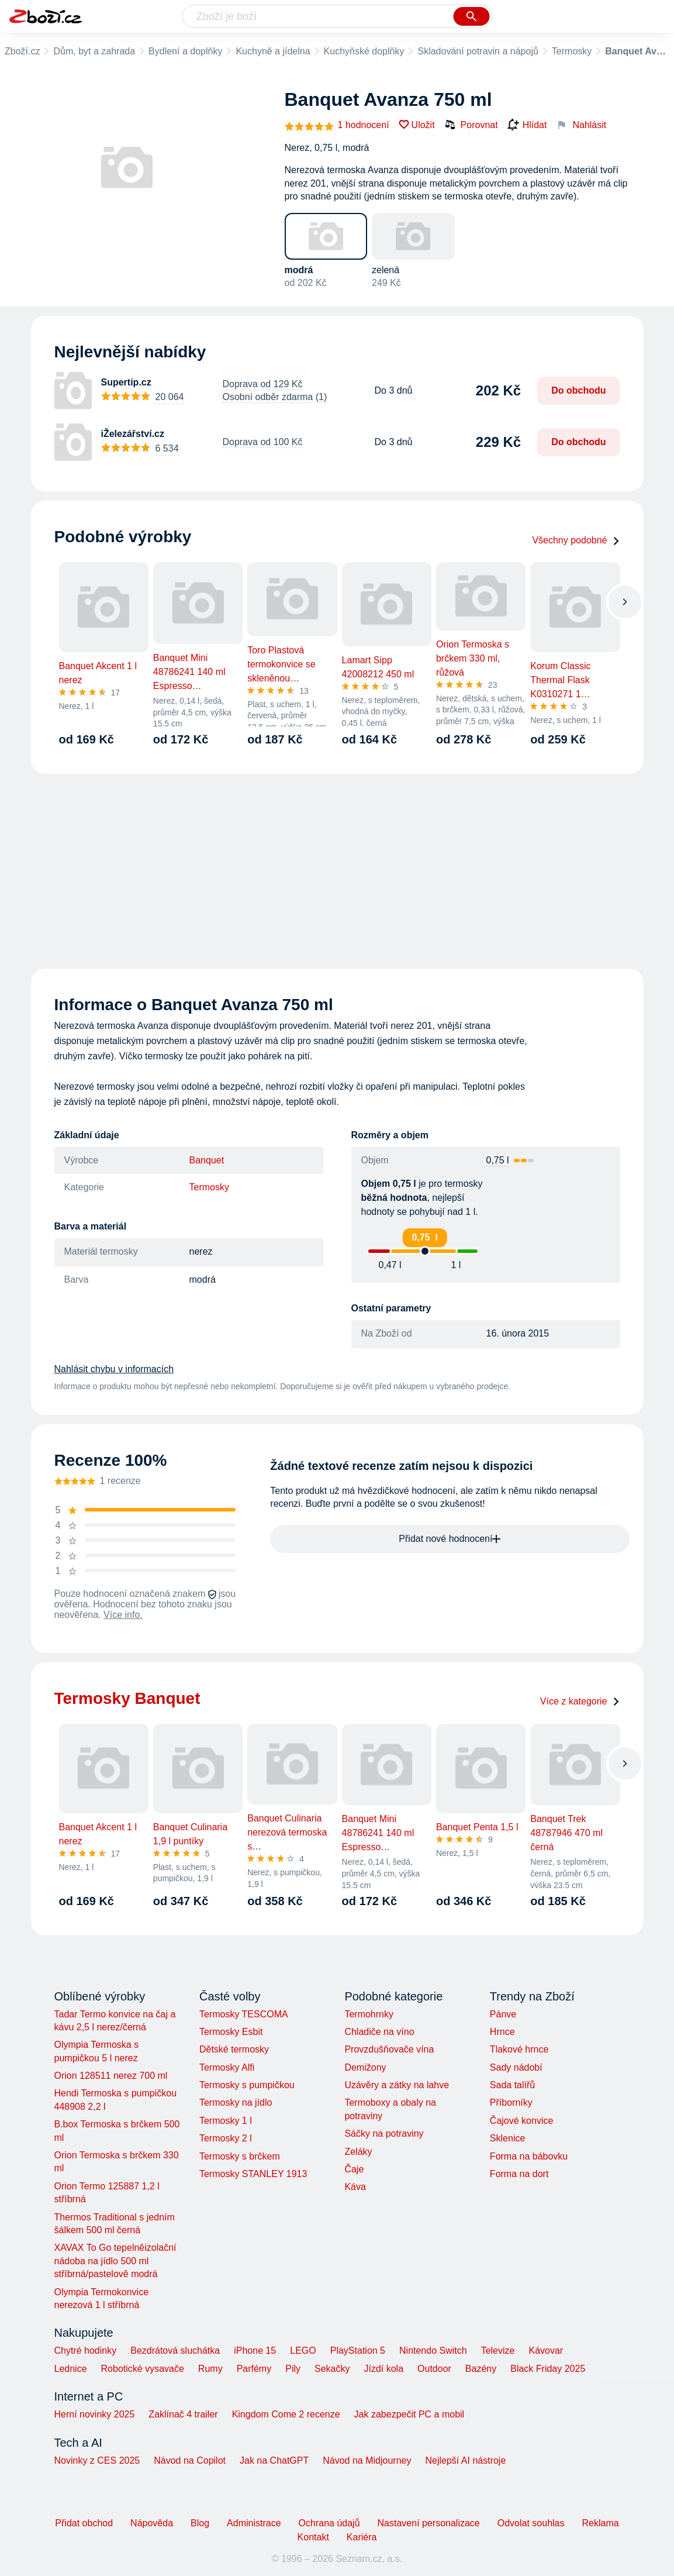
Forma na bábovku (529, 2156)
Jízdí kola (383, 2369)
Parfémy (254, 2369)
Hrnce (502, 2032)
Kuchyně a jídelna (273, 51)
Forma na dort (519, 2174)
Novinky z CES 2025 (97, 2460)
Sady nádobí (516, 2067)
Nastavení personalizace (429, 2523)
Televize (498, 2350)
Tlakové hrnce (519, 2049)
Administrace (254, 2523)
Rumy (210, 2369)
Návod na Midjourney (367, 2460)
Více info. (123, 1615)
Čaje (354, 2169)
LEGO (303, 2350)
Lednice (70, 2369)
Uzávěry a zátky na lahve (396, 2085)
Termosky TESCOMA (243, 2014)
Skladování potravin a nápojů (477, 51)
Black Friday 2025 (547, 2369)
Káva (354, 2187)
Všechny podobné (576, 540)
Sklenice (507, 2138)
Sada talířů (512, 2085)
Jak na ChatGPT (274, 2460)
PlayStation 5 (357, 2350)
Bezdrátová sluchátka (175, 2350)
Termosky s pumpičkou (247, 2085)
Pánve (503, 2014)
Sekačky (332, 2369)
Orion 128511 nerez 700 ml (111, 2076)
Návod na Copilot (190, 2460)
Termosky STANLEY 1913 (253, 2174)
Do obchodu (578, 390)
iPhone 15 (255, 2350)
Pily (292, 2369)
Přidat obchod (84, 2523)
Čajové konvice (522, 2121)
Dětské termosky (234, 2049)
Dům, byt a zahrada (94, 51)
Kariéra (362, 2537)
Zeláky (358, 2152)
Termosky (572, 51)
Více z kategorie (580, 1701)
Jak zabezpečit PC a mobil (409, 2414)
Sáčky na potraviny (383, 2133)
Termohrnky (368, 2014)
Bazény (480, 2369)
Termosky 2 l (225, 2138)
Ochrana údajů (329, 2523)
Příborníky (511, 2102)
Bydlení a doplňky (185, 51)
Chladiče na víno (379, 2032)
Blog (200, 2523)
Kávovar (545, 2350)
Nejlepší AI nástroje (465, 2460)
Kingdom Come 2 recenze (286, 2414)
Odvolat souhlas (531, 2523)
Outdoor (434, 2369)
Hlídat (527, 125)
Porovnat (471, 124)
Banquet (206, 1160)
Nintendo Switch (433, 2350)
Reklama (600, 2523)
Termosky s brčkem (239, 2156)
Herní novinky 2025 (94, 2414)
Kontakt (313, 2537)
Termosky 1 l (225, 2121)
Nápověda (151, 2523)
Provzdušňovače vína (389, 2049)
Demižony (365, 2067)
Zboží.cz (22, 51)
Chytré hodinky (85, 2350)
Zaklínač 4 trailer (182, 2414)
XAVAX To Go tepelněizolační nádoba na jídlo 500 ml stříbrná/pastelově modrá (115, 2261)
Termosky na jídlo (235, 2102)
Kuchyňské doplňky (364, 51)
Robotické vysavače (142, 2369)
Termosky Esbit (230, 2032)
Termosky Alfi (226, 2067)
